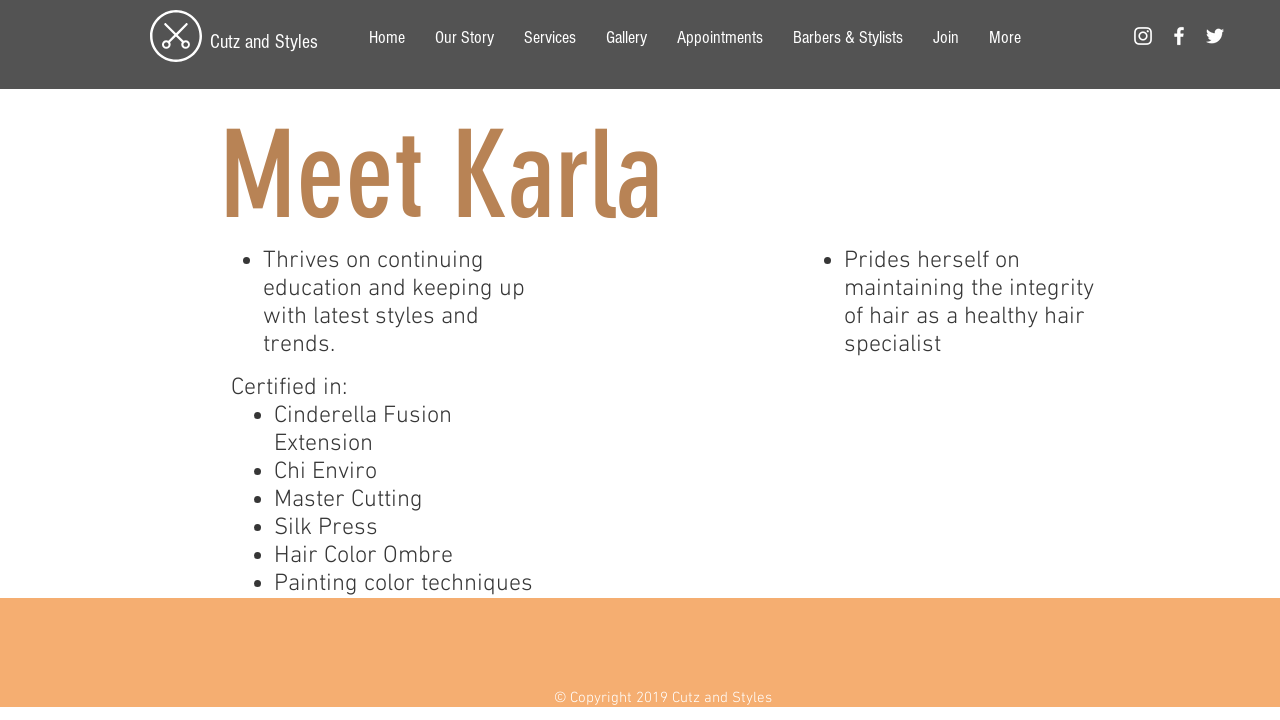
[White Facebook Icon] (1179, 36)
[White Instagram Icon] (1143, 36)
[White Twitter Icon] (1215, 36)
